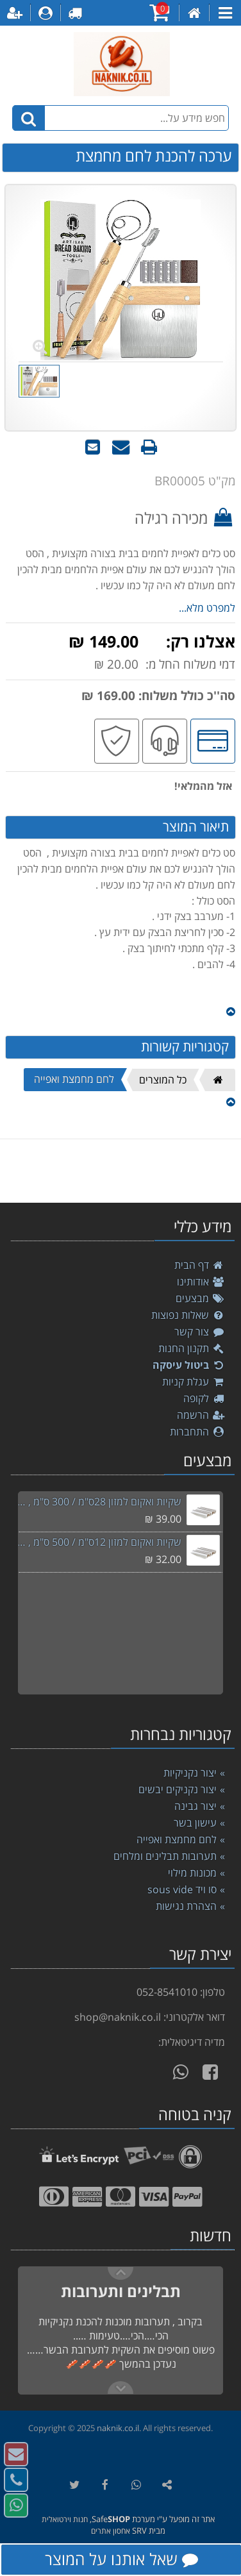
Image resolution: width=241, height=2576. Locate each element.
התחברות (197, 1432)
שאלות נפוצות (188, 1315)
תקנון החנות (191, 1348)
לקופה (204, 1398)
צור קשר (199, 1332)
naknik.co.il (118, 2428)
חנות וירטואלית (65, 2519)
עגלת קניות (193, 1382)
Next (120, 2273)
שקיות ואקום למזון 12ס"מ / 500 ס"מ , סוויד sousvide (99, 1542)
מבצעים (200, 1298)
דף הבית (199, 1265)
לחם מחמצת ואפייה (74, 1079)
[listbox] (120, 1171)
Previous (120, 2387)
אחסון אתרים (110, 2531)
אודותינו (201, 1282)
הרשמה (201, 1415)
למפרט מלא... (207, 608)
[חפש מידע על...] (120, 118)
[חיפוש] (29, 118)
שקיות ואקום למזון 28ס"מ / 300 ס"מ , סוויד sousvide (99, 1501)
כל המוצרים (163, 1080)
